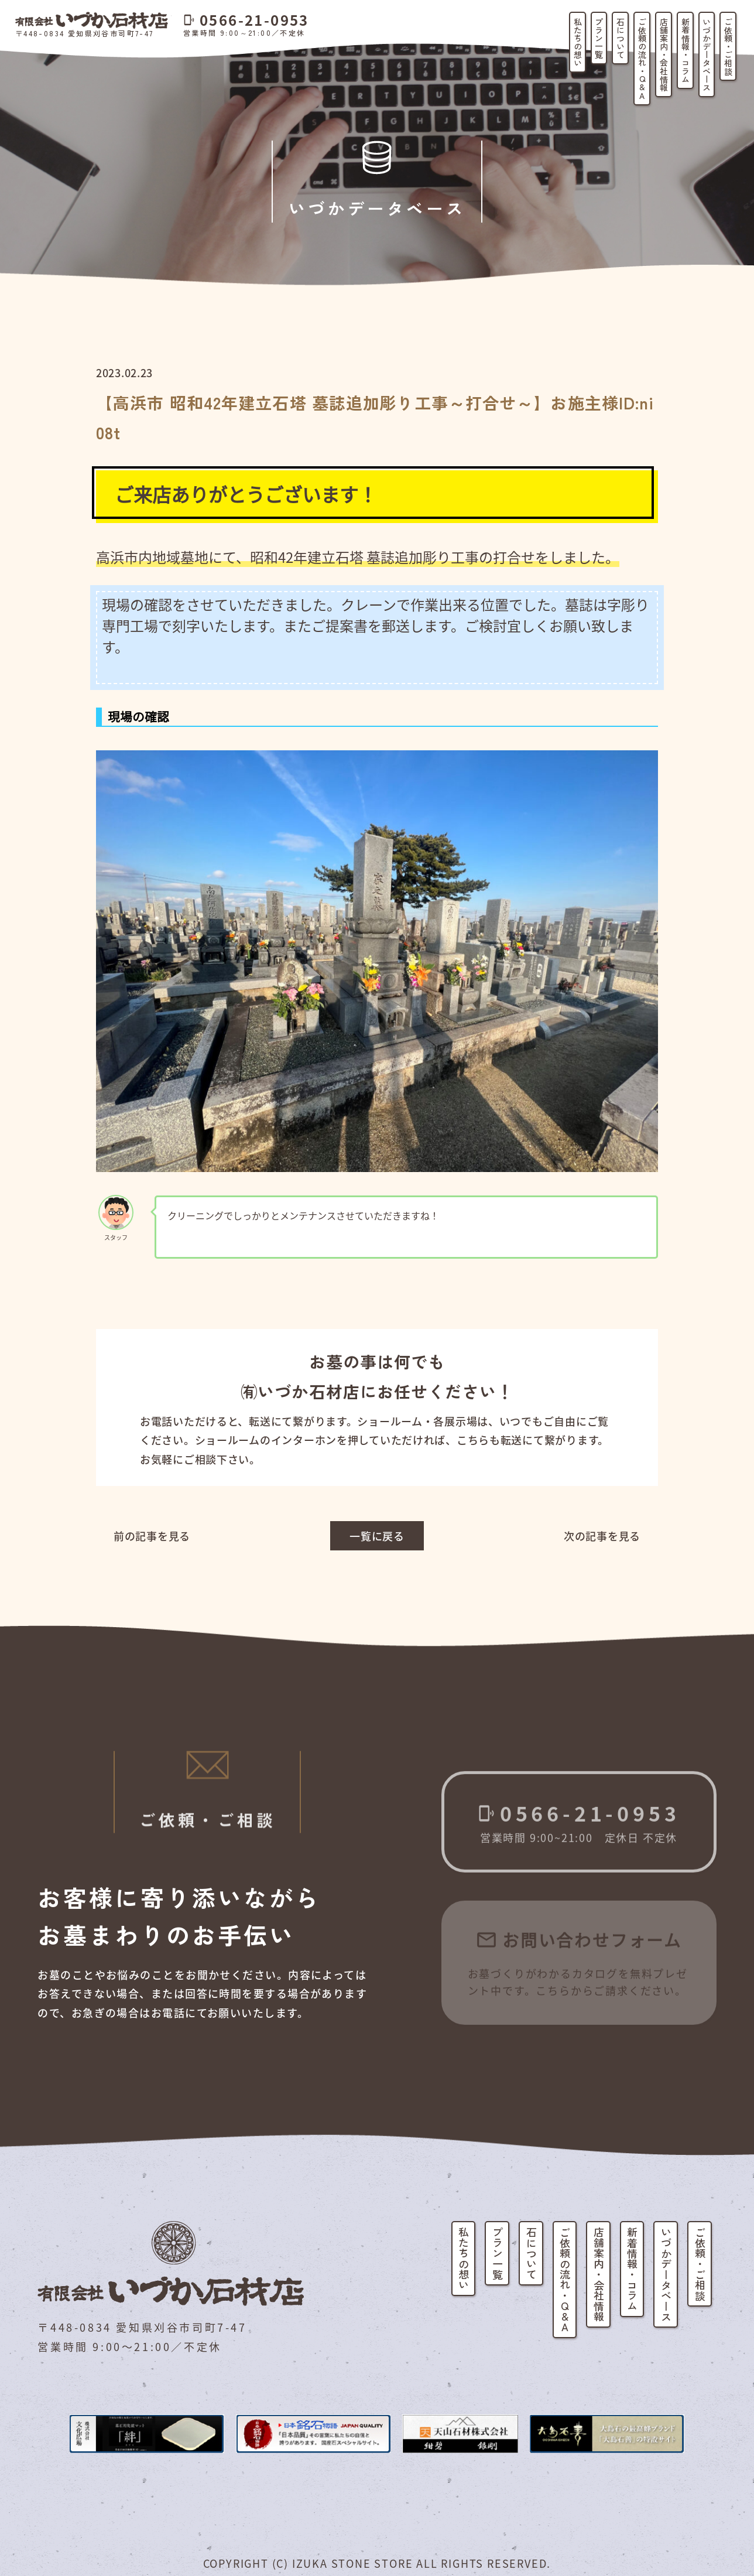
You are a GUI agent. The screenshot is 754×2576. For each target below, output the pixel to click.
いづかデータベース (706, 54)
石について (620, 38)
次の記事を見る (602, 1535)
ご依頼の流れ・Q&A (642, 59)
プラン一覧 (599, 38)
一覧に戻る (377, 1535)
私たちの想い (578, 42)
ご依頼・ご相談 (728, 46)
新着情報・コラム (685, 50)
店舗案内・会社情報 (664, 54)
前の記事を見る (152, 1535)
